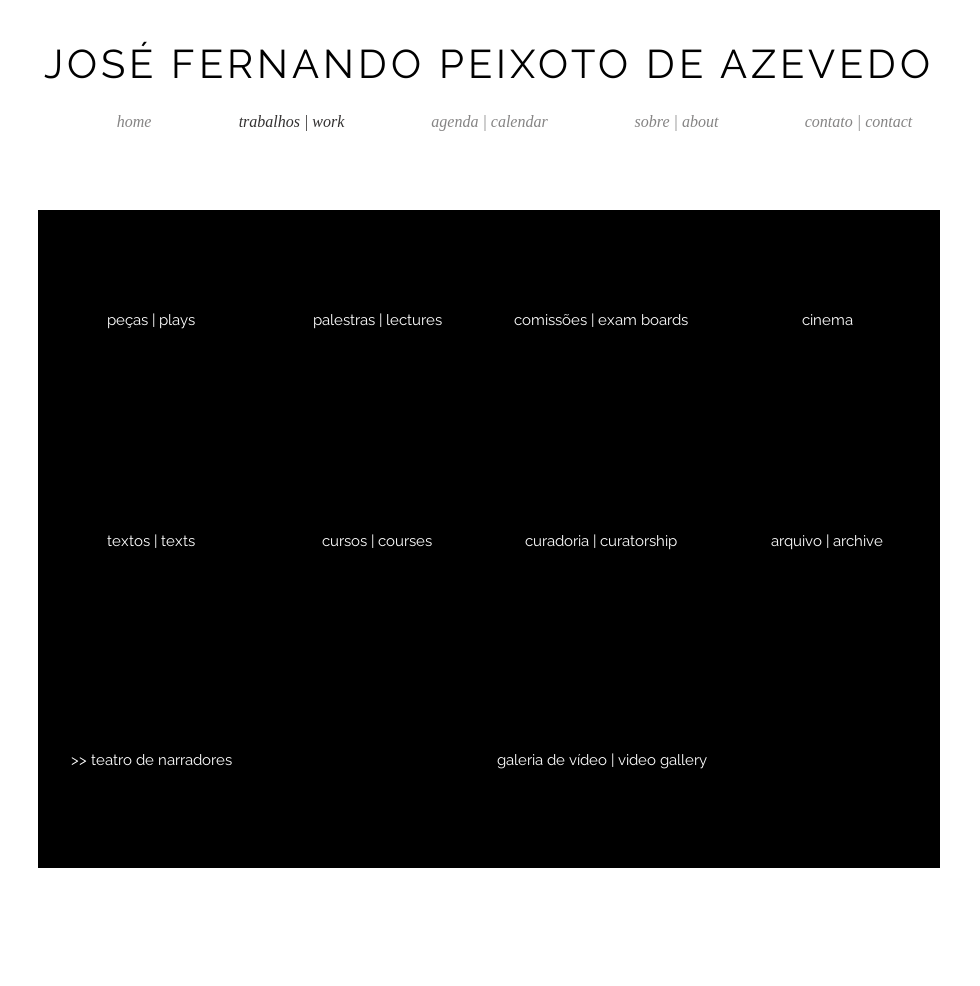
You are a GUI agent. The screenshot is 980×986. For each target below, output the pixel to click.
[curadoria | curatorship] (601, 541)
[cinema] (827, 320)
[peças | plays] (151, 320)
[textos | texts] (151, 541)
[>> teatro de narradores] (151, 760)
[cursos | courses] (377, 541)
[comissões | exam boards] (601, 320)
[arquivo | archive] (827, 541)
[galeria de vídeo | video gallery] (602, 760)
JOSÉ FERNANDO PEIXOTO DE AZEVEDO (489, 63)
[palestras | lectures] (377, 320)
